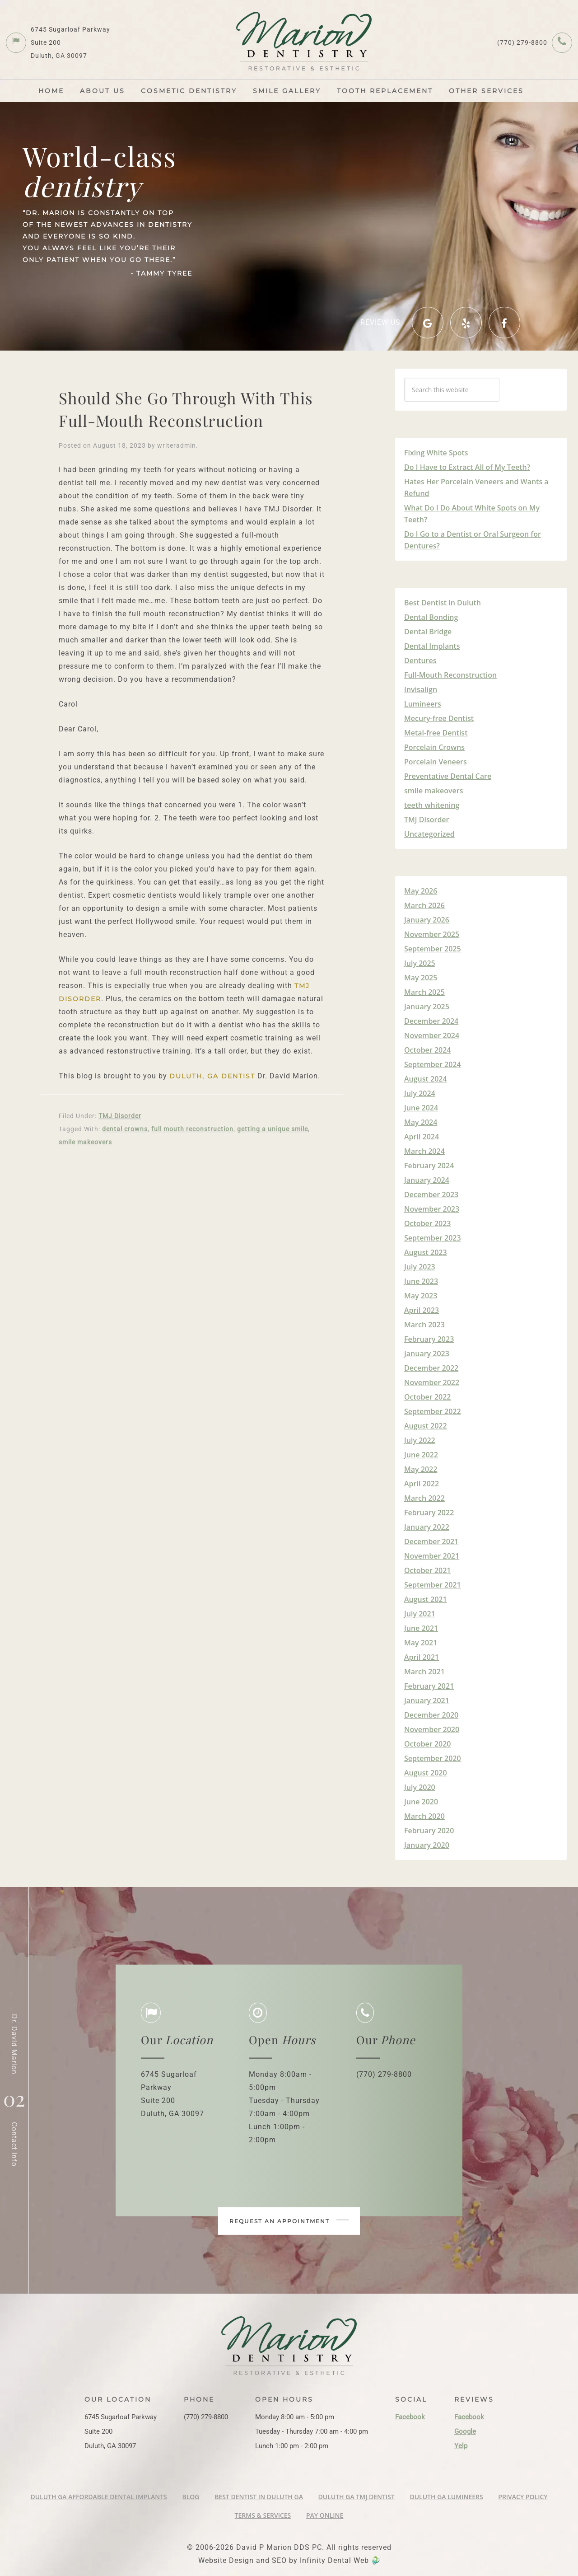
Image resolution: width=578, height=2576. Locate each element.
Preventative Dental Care (447, 776)
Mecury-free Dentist (439, 718)
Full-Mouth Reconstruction (450, 675)
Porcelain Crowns (434, 747)
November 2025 (431, 934)
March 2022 (424, 1498)
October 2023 (427, 1223)
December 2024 (431, 1021)
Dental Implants (432, 646)
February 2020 (429, 1831)
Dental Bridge (428, 632)
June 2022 (421, 1455)
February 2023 (429, 1339)
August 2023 (425, 1252)
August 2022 (425, 1426)
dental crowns (125, 1129)
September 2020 (432, 1758)
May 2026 (420, 891)
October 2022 (427, 1397)
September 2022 (432, 1411)
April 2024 (421, 1137)
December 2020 (431, 1715)
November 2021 (431, 1556)
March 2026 (424, 905)
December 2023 (431, 1194)
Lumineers (422, 704)
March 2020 (424, 1816)
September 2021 (432, 1585)
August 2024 (425, 1079)
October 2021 (427, 1570)
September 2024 (432, 1064)
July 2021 (419, 1614)
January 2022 (426, 1527)
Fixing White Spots (436, 453)
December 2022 (431, 1368)
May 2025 (420, 978)
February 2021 (429, 1686)
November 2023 (431, 1209)
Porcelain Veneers (435, 762)
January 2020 (426, 1845)
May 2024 (420, 1122)
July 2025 (419, 963)
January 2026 (426, 920)
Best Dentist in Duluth (442, 603)
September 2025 (432, 949)
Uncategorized (429, 834)
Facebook (410, 2417)
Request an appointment (289, 2221)
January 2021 (426, 1700)
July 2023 (419, 1267)
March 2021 (424, 1672)
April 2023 (421, 1310)
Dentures (420, 660)
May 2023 (420, 1296)
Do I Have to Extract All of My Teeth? (467, 467)
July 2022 (419, 1440)
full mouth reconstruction (192, 1129)
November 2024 (431, 1035)
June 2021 (421, 1628)
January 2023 (426, 1353)
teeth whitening (431, 805)
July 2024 (419, 1093)
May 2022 (420, 1469)
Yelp (460, 2446)
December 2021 (431, 1541)
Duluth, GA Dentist (212, 1076)
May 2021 (420, 1643)
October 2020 (427, 1744)
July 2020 (419, 1787)
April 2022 (421, 1484)
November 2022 (431, 1382)
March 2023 (424, 1325)
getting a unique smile (272, 1129)
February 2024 (429, 1166)
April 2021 (421, 1657)
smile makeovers (85, 1142)
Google (465, 2431)
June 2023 (421, 1281)
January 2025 (426, 1007)
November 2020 (431, 1729)
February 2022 (429, 1512)
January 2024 (426, 1180)
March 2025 (424, 992)
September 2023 (432, 1238)
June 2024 (421, 1108)
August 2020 (425, 1773)
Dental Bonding (431, 617)
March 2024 (424, 1151)
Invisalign (420, 689)
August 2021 (425, 1599)
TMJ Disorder (119, 1115)
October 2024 (427, 1050)
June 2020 (421, 1802)
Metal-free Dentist (435, 733)
